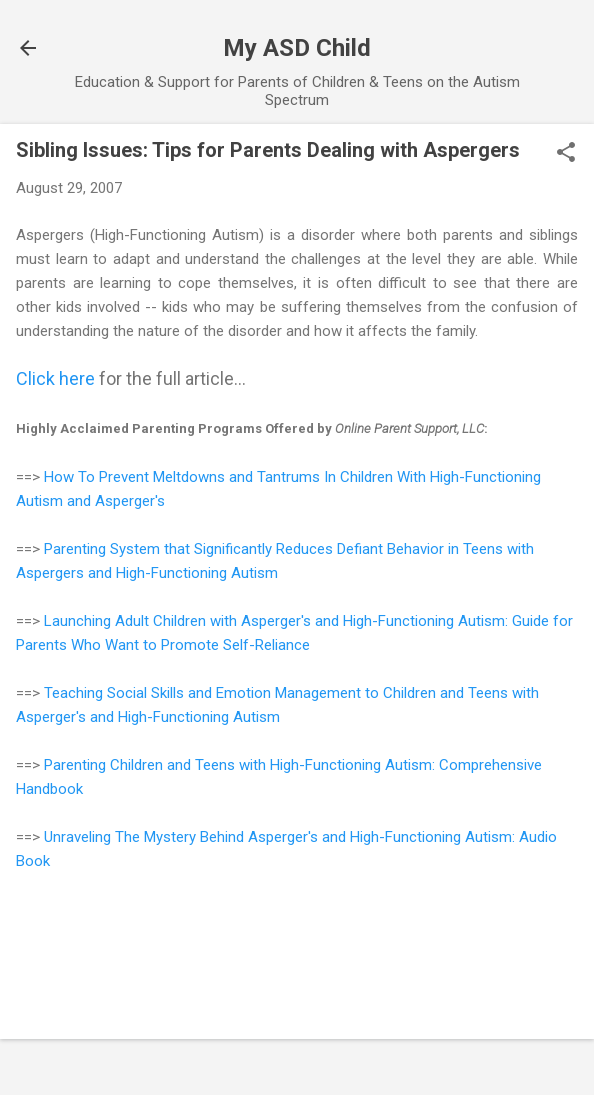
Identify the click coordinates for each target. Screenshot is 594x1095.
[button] (566, 154)
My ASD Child (297, 48)
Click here (55, 378)
